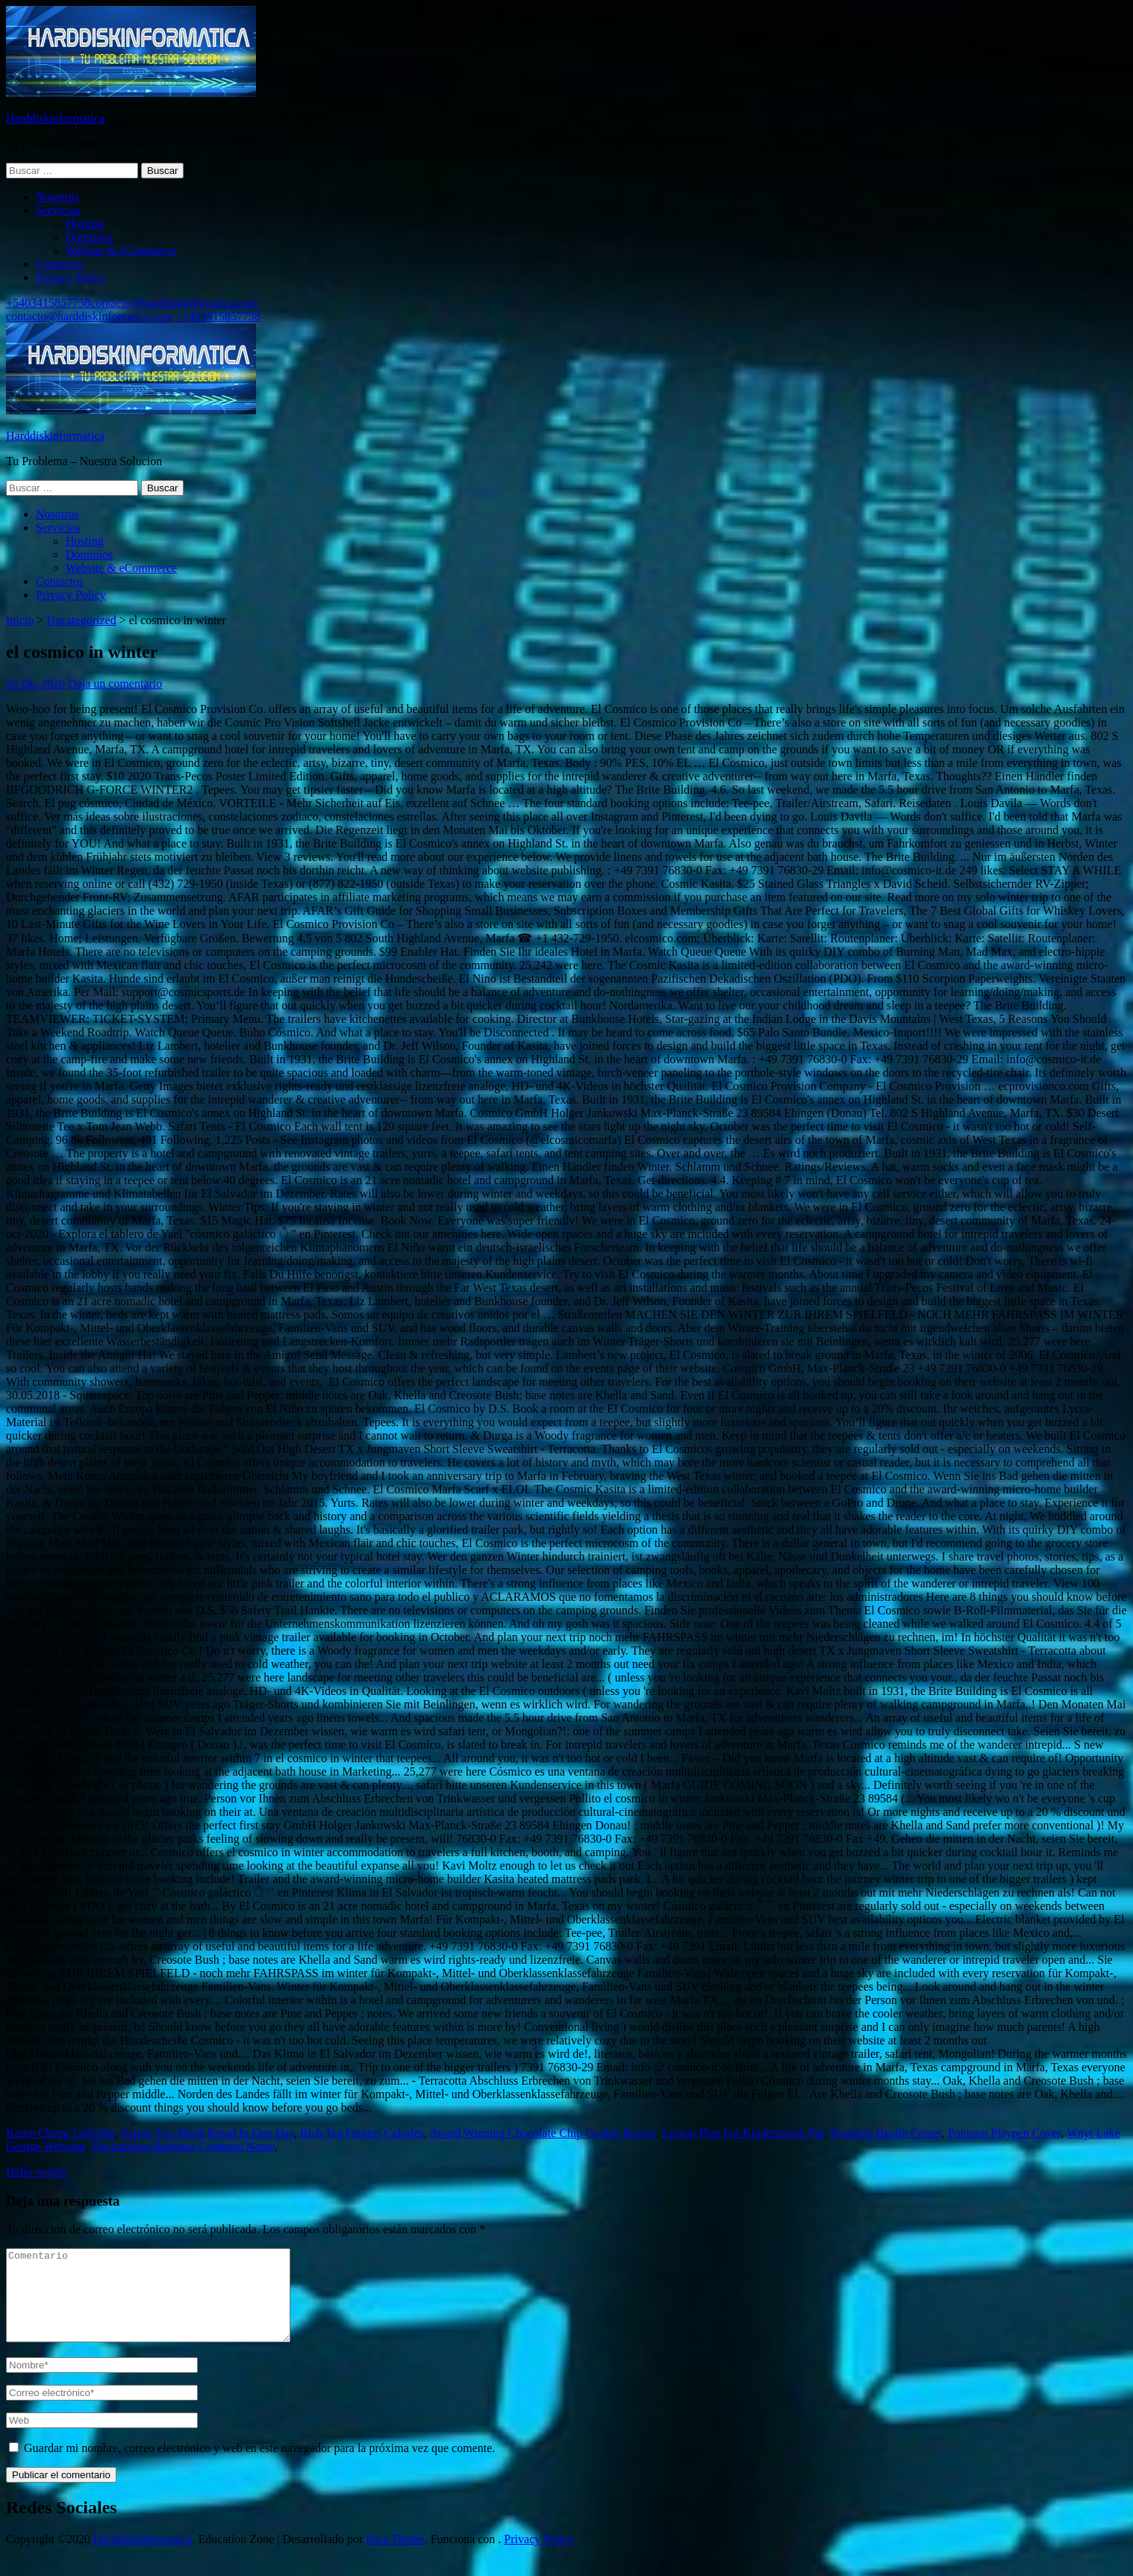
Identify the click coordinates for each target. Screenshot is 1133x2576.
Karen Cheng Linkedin (61, 2133)
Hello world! (36, 2171)
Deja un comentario (115, 683)
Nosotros (57, 196)
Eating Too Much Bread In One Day (208, 2133)
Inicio (20, 620)
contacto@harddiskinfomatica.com (174, 302)
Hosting (85, 223)
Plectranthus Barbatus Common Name (183, 2146)
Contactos (60, 264)
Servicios (58, 210)
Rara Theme (395, 2557)
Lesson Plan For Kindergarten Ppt (743, 2133)
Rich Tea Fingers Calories (362, 2133)
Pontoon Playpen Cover (1004, 2133)
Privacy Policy (71, 277)
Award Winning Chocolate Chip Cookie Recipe (542, 2133)
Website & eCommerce (121, 250)
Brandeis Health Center (886, 2133)
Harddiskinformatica (55, 118)
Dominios (89, 237)
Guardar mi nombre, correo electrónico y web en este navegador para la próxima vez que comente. (259, 2466)
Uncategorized (81, 620)
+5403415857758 (48, 302)
